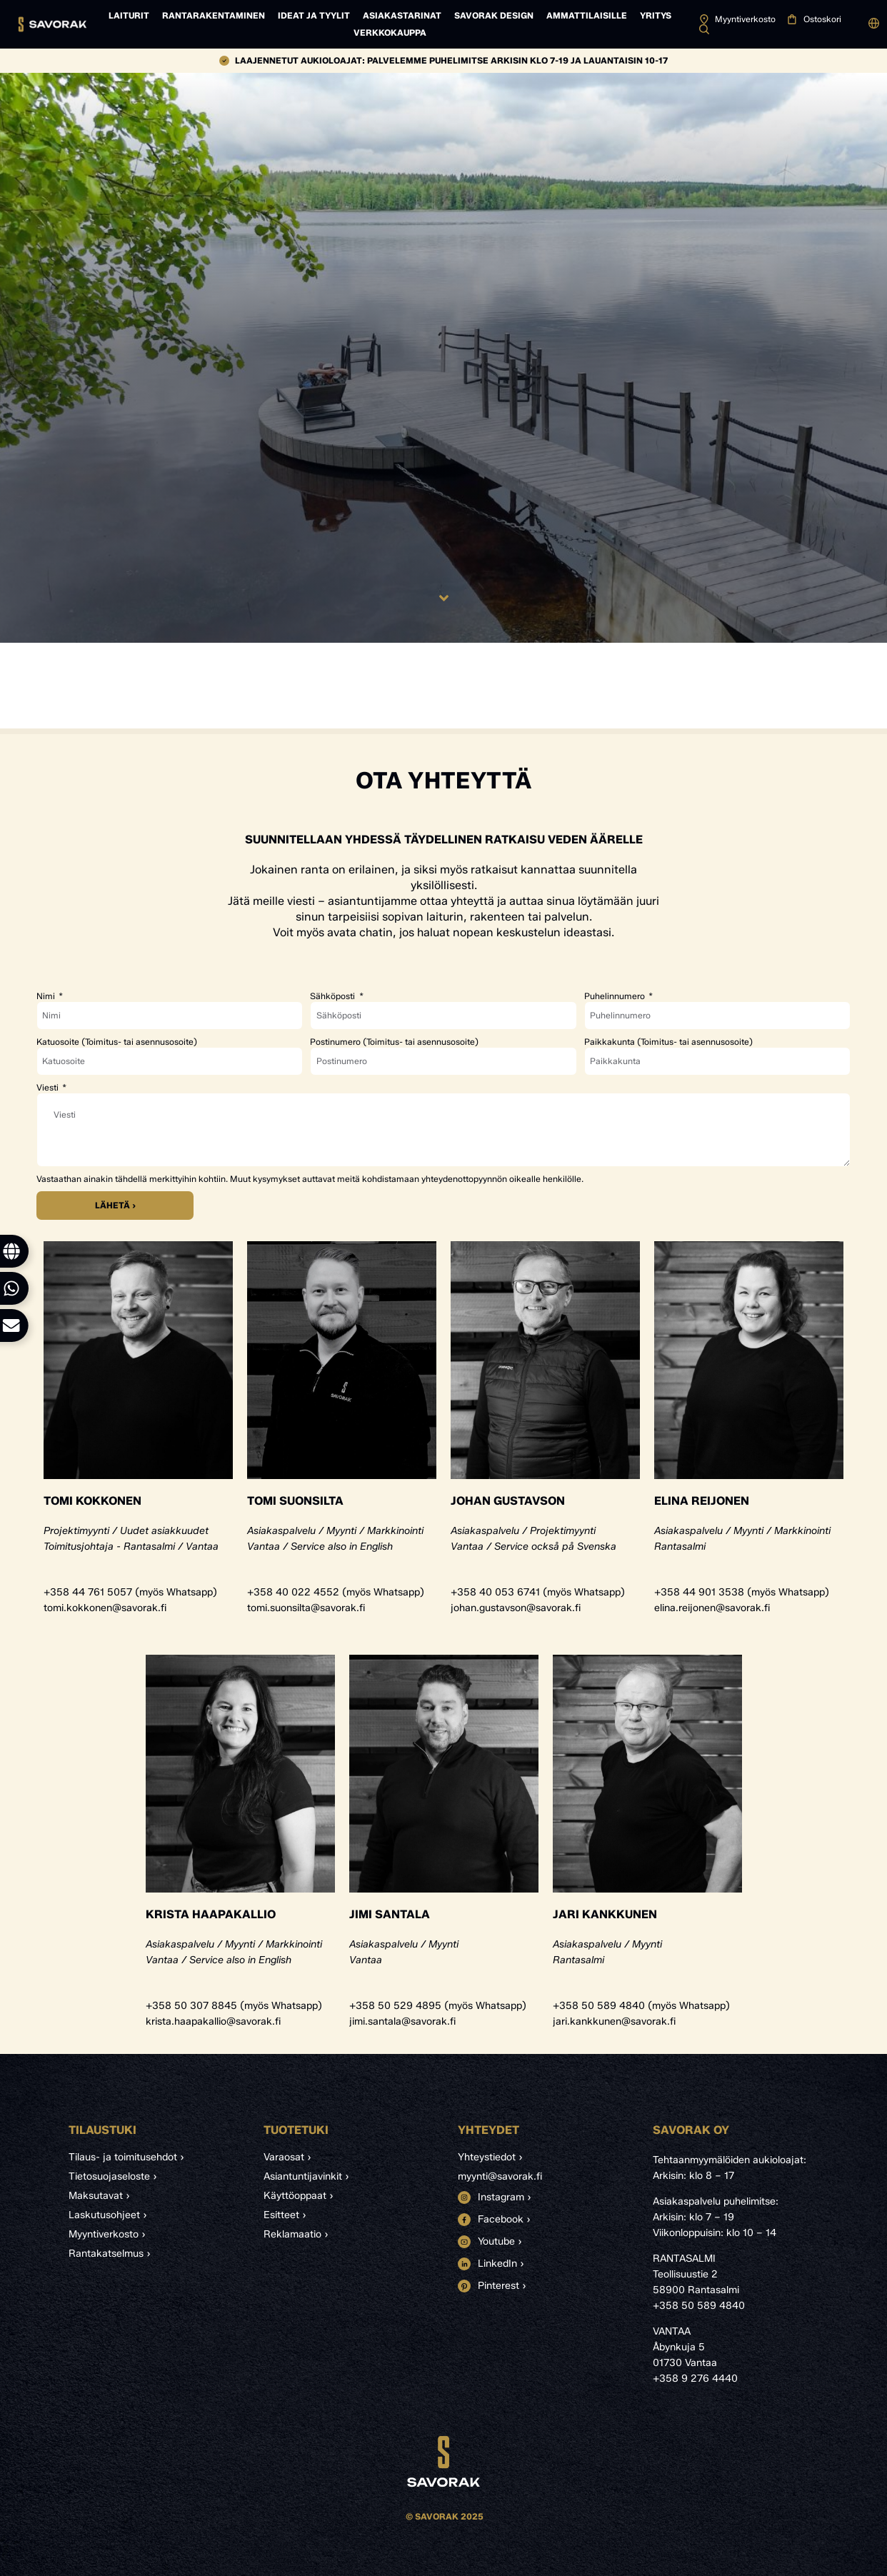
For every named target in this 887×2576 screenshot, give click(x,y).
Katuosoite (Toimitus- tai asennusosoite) (116, 1042)
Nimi (46, 996)
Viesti (48, 1088)
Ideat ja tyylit (314, 15)
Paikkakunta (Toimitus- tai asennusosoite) (668, 1042)
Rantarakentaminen (213, 15)
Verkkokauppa (390, 32)
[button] (874, 24)
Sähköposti (333, 996)
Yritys (655, 15)
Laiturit (129, 15)
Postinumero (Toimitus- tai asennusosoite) (394, 1042)
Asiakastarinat (402, 15)
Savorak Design (493, 15)
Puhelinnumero (615, 996)
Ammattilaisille (586, 15)
